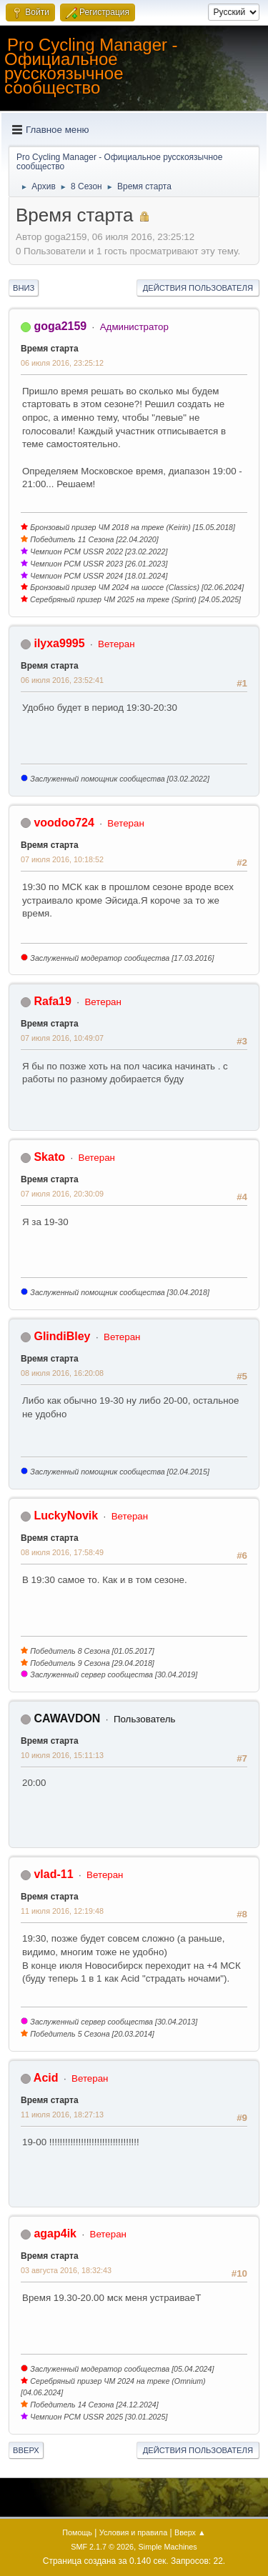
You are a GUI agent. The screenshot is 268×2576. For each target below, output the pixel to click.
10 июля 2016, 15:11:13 (62, 1755)
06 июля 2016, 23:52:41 (62, 680)
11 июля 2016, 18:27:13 (62, 2114)
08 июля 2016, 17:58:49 (62, 1552)
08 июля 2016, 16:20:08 (62, 1373)
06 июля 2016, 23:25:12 (62, 363)
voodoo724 (64, 823)
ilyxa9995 (59, 643)
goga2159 (60, 326)
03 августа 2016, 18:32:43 (66, 2270)
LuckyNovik (66, 1515)
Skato (49, 1157)
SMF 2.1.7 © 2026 (102, 2546)
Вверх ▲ (190, 2532)
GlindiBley (62, 1336)
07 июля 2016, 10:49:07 (62, 1038)
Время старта (50, 349)
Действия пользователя (198, 288)
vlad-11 (53, 1874)
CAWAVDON (67, 1718)
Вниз (23, 288)
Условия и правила (133, 2532)
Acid (46, 2078)
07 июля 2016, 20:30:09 (62, 1193)
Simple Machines (168, 2546)
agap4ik (55, 2233)
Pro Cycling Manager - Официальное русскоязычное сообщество (91, 66)
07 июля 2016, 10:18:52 (62, 859)
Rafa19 (52, 1001)
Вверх (26, 2450)
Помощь (77, 2532)
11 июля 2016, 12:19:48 (62, 1911)
